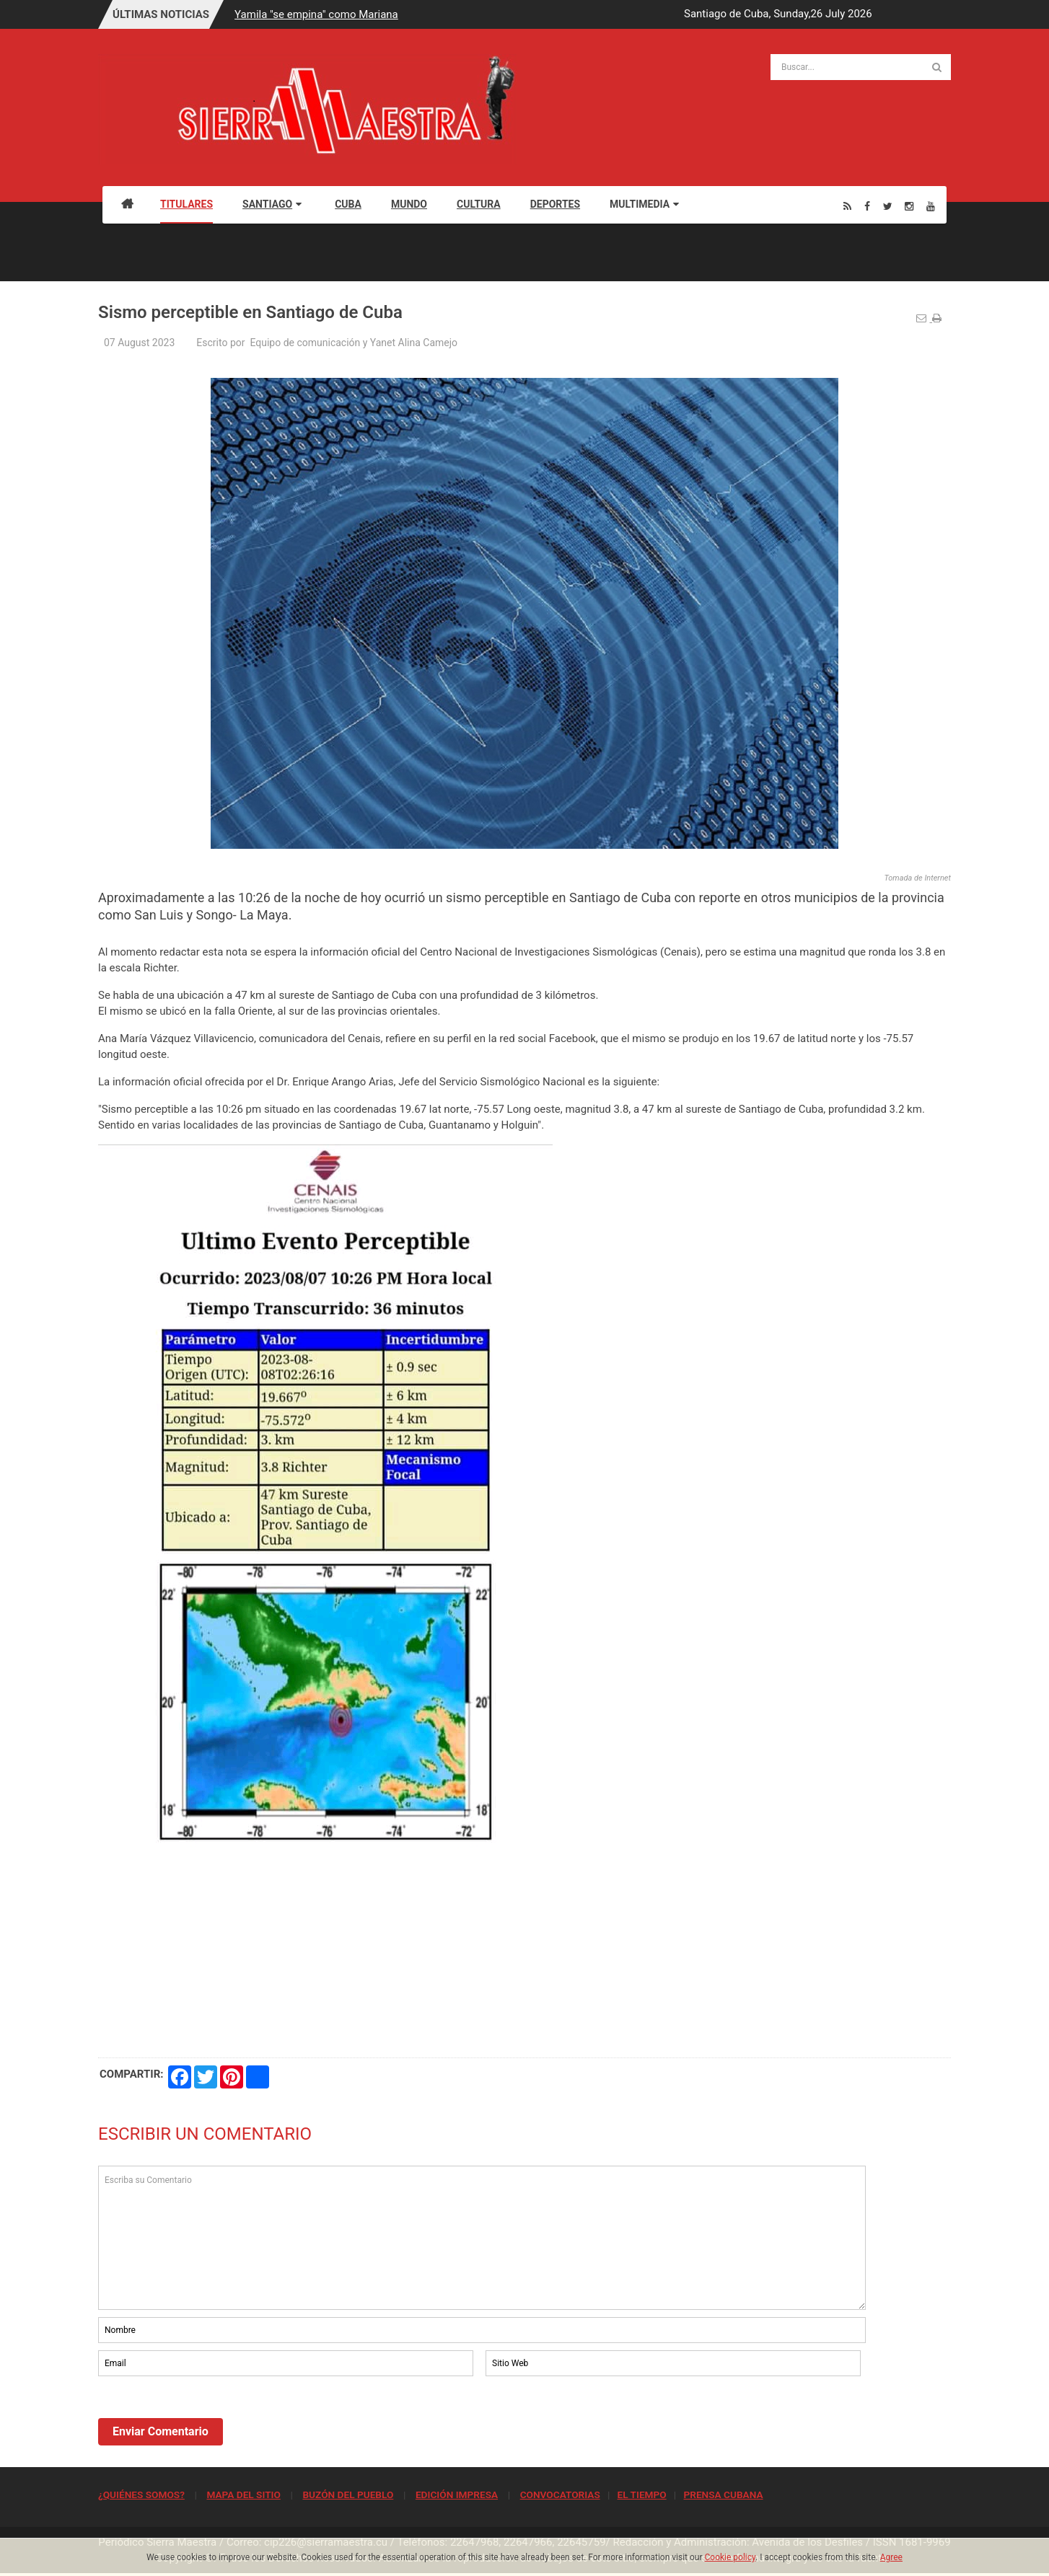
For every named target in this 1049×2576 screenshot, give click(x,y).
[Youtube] (930, 206)
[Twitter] (887, 206)
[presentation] (207, 2419)
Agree (891, 2557)
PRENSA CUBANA (723, 2494)
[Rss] (847, 206)
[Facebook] (867, 206)
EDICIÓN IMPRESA (457, 2494)
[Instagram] (909, 206)
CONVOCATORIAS (560, 2494)
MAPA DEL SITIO (243, 2494)
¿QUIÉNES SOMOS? (141, 2494)
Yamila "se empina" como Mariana (316, 14)
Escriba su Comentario (482, 2238)
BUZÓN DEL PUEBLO (347, 2494)
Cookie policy (730, 2557)
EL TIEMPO (641, 2494)
